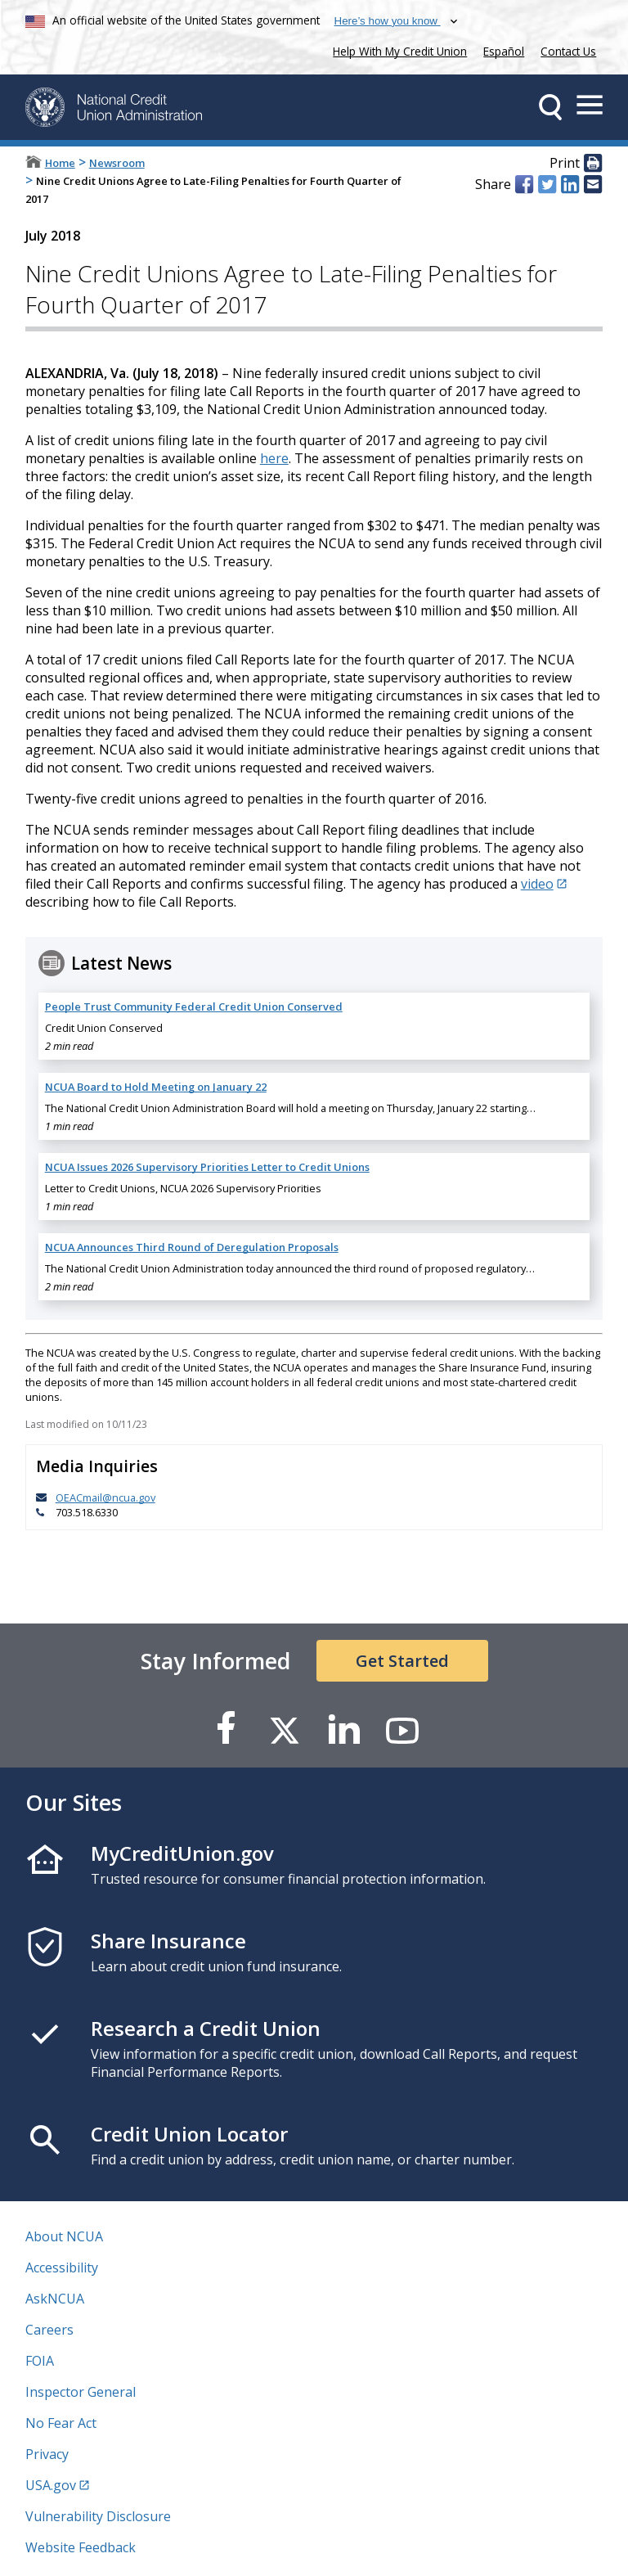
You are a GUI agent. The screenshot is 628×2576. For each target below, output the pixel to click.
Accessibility (61, 2268)
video (537, 884)
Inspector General (80, 2392)
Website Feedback (80, 2547)
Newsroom (117, 162)
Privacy (47, 2454)
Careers (49, 2330)
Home (60, 162)
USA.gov (50, 2485)
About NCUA (64, 2236)
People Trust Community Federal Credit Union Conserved (194, 1006)
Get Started (402, 1661)
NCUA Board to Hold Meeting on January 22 (156, 1086)
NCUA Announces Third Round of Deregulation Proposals (192, 1247)
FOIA (39, 2361)
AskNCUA (54, 2299)
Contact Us (568, 51)
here (274, 458)
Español (503, 51)
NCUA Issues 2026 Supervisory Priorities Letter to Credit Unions (207, 1167)
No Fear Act (60, 2423)
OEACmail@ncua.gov (105, 1497)
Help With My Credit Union (396, 49)
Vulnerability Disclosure (98, 2516)
